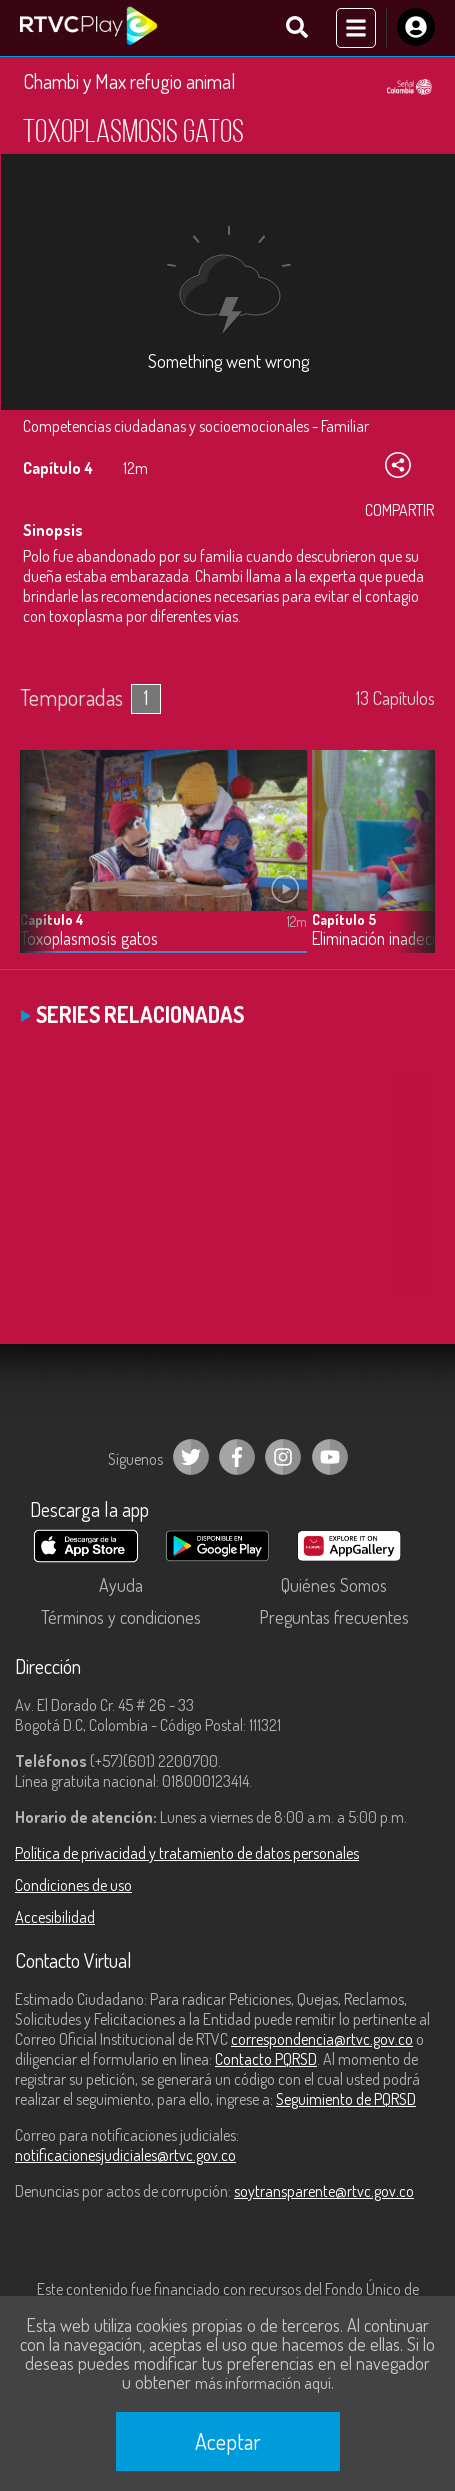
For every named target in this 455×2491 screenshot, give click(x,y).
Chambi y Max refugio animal (129, 81)
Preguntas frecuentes (334, 1617)
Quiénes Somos (334, 1585)
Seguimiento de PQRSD (346, 2099)
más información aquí (263, 2383)
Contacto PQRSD (266, 2059)
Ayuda (121, 1585)
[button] (410, 867)
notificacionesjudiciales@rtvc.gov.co (125, 2155)
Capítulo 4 (52, 919)
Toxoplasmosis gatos (89, 938)
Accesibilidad (55, 1917)
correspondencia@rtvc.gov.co (322, 2039)
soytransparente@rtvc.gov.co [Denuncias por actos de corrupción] (324, 2191)
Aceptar (228, 2441)
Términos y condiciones (121, 1617)
